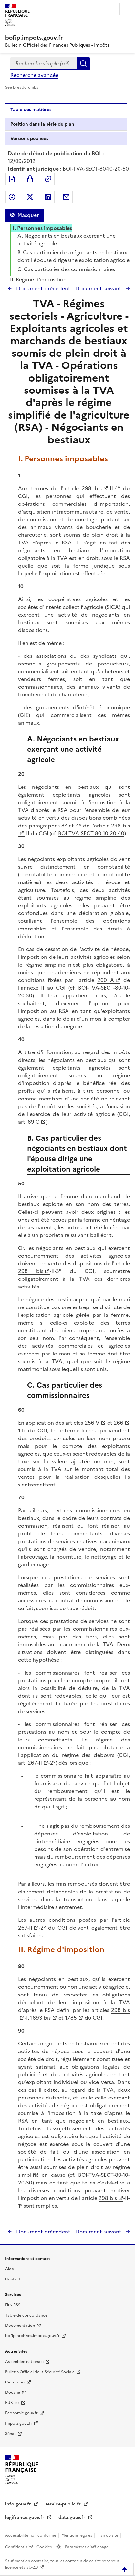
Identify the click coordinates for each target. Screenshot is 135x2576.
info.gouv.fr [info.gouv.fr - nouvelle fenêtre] (18, 2504)
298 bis (92, 488)
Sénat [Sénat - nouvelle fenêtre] (10, 2434)
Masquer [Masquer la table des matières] (28, 215)
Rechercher (83, 63)
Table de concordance (26, 2315)
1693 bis (40, 2018)
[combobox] (43, 63)
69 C (33, 1122)
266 (118, 1423)
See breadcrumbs (21, 87)
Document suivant (99, 288)
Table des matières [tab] (30, 109)
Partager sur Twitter (30, 197)
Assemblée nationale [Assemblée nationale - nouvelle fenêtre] (24, 2361)
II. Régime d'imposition (38, 279)
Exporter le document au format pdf (11, 179)
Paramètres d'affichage (86, 2547)
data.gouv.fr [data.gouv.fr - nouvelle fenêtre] (72, 2517)
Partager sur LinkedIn (48, 197)
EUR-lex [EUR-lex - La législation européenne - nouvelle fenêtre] (12, 2403)
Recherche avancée (34, 75)
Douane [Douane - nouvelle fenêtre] (12, 2392)
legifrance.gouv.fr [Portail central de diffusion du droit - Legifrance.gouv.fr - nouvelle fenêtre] (25, 2517)
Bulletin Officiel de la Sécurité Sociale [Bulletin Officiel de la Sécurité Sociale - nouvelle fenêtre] (40, 2372)
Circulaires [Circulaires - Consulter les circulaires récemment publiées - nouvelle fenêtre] (15, 2382)
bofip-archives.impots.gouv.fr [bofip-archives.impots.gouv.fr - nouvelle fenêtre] (32, 2336)
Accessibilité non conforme (31, 2535)
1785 (70, 2018)
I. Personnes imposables (42, 228)
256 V (92, 1423)
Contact (13, 2279)
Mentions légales (77, 2535)
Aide (9, 2269)
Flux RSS (12, 2305)
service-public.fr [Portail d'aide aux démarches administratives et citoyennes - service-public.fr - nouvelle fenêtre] (63, 2504)
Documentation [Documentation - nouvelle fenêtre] (20, 2325)
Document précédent (42, 288)
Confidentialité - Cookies (29, 2547)
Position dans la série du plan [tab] (42, 124)
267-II (35, 1763)
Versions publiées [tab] (29, 138)
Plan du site (108, 2535)
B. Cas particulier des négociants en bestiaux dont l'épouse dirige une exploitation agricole (73, 256)
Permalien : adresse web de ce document (48, 179)
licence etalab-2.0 (21, 2567)
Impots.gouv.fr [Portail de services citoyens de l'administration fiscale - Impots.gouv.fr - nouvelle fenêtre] (18, 2423)
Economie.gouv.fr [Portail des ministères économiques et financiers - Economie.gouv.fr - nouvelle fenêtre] (21, 2413)
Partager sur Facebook (11, 197)
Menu (125, 9)
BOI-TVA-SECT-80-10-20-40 (91, 833)
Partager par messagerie (66, 197)
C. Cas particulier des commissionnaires (66, 269)
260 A (105, 980)
